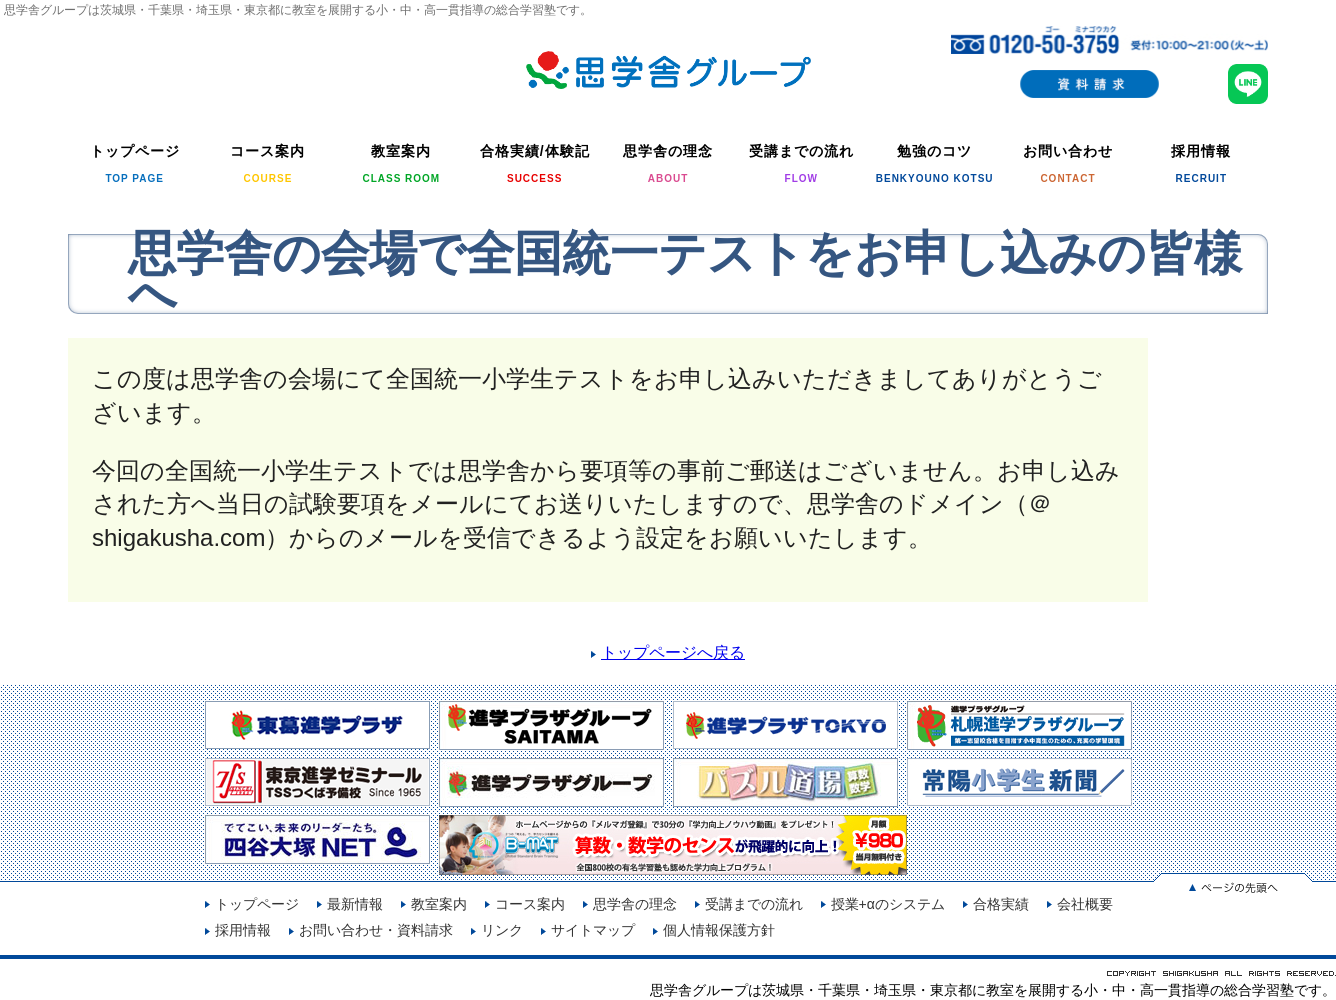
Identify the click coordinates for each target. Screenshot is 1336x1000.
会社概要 (1085, 904)
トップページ (257, 904)
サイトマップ (593, 930)
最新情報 (355, 904)
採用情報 (243, 930)
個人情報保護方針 (719, 930)
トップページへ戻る (673, 652)
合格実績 (1001, 904)
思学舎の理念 (635, 904)
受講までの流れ (754, 904)
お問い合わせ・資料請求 (376, 930)
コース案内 (530, 904)
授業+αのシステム (888, 904)
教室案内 (439, 904)
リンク (502, 930)
